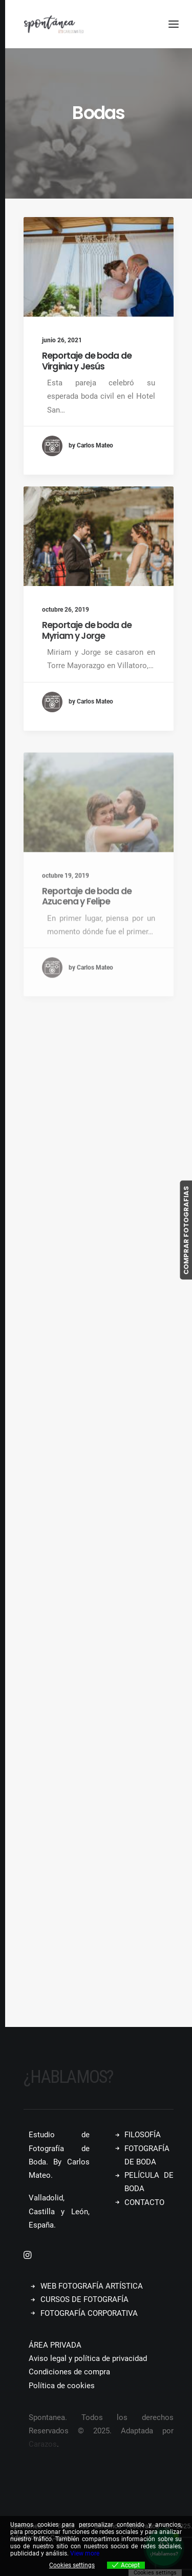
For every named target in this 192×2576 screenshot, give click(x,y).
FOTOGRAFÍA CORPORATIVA (89, 2313)
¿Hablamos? (68, 2076)
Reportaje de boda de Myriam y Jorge (87, 667)
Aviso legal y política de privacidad (88, 2358)
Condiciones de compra (69, 2371)
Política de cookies (62, 2385)
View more (84, 2553)
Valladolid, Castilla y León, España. (59, 2211)
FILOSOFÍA (142, 2134)
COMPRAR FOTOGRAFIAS (185, 1229)
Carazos (43, 2444)
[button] (99, 267)
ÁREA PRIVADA (55, 2345)
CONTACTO (144, 2202)
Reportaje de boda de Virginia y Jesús (87, 360)
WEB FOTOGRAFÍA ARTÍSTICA (91, 2286)
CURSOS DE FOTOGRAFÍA (84, 2299)
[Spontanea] (54, 24)
